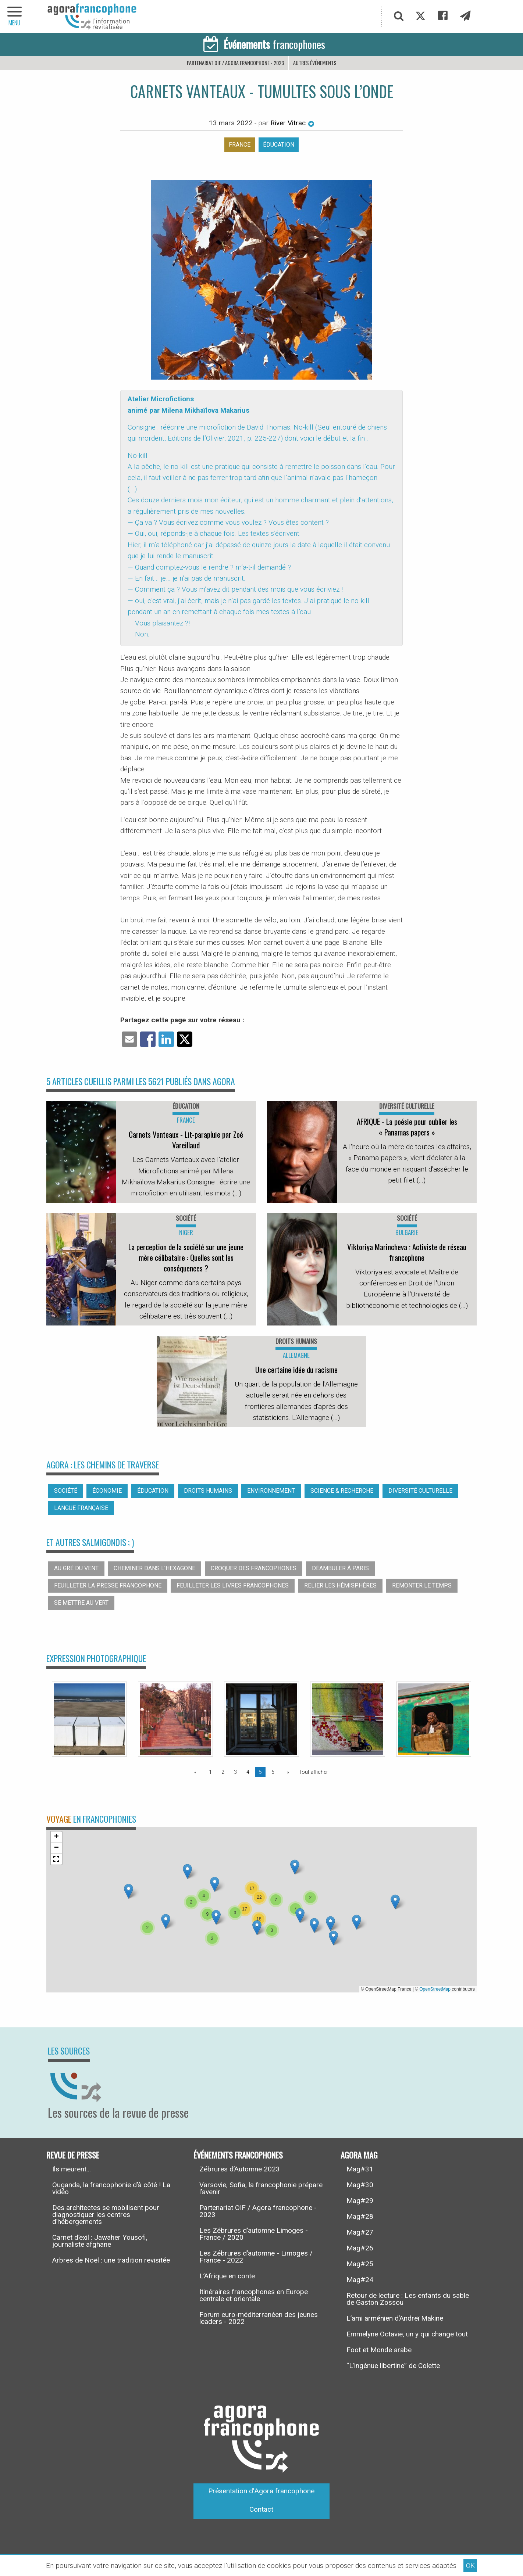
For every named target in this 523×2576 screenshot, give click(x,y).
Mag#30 (359, 2185)
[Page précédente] (197, 1772)
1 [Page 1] (210, 1772)
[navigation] (14, 16)
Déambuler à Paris (340, 1568)
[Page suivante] (286, 1772)
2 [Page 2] (222, 1772)
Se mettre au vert (81, 1602)
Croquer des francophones (253, 1568)
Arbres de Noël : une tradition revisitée (111, 2260)
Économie (107, 1490)
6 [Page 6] (272, 1772)
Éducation (278, 144)
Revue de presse (72, 2155)
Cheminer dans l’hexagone (154, 1568)
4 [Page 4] (247, 1772)
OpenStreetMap (435, 1989)
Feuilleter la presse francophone (107, 1585)
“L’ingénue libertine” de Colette (393, 2365)
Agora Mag (359, 2155)
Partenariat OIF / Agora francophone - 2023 (235, 63)
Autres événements (315, 63)
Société (65, 1490)
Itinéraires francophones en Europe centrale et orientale (253, 2295)
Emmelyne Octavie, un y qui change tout (407, 2334)
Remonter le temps (422, 1585)
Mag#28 (359, 2216)
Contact (261, 2509)
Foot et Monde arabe (379, 2350)
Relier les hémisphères (340, 1585)
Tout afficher (313, 1772)
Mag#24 (359, 2279)
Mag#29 (359, 2200)
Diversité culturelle (420, 1490)
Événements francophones (238, 2155)
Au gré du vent (76, 1568)
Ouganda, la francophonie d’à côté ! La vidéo (111, 2188)
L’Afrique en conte (227, 2276)
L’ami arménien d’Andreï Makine (394, 2318)
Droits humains (208, 1490)
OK (470, 2565)
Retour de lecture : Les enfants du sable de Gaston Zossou (407, 2299)
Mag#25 (359, 2264)
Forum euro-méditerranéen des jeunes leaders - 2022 (258, 2318)
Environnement (271, 1490)
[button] (165, 1921)
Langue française (81, 1507)
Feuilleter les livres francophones (233, 1585)
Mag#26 (359, 2248)
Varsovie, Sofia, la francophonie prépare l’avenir (261, 2188)
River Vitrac (292, 123)
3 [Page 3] (235, 1772)
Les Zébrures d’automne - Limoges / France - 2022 (256, 2256)
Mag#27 (359, 2232)
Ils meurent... (71, 2169)
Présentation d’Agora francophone (261, 2491)
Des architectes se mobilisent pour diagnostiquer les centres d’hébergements (105, 2214)
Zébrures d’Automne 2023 (239, 2169)
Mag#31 (359, 2169)
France (239, 144)
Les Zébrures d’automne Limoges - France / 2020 (253, 2234)
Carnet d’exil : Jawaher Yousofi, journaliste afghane (99, 2241)
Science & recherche (341, 1490)
